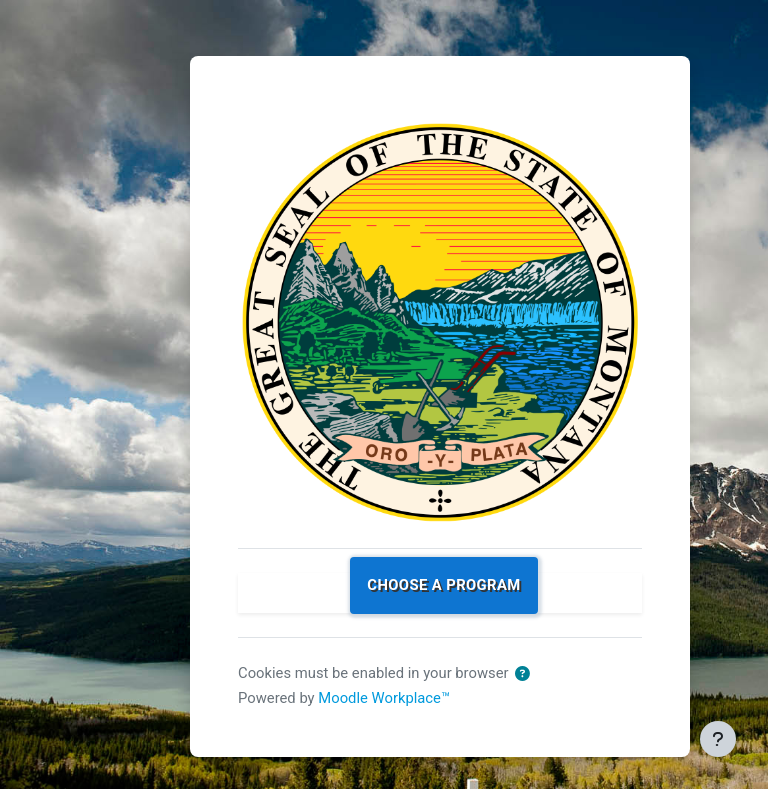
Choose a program (443, 585)
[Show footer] (718, 739)
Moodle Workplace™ (384, 698)
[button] (522, 674)
